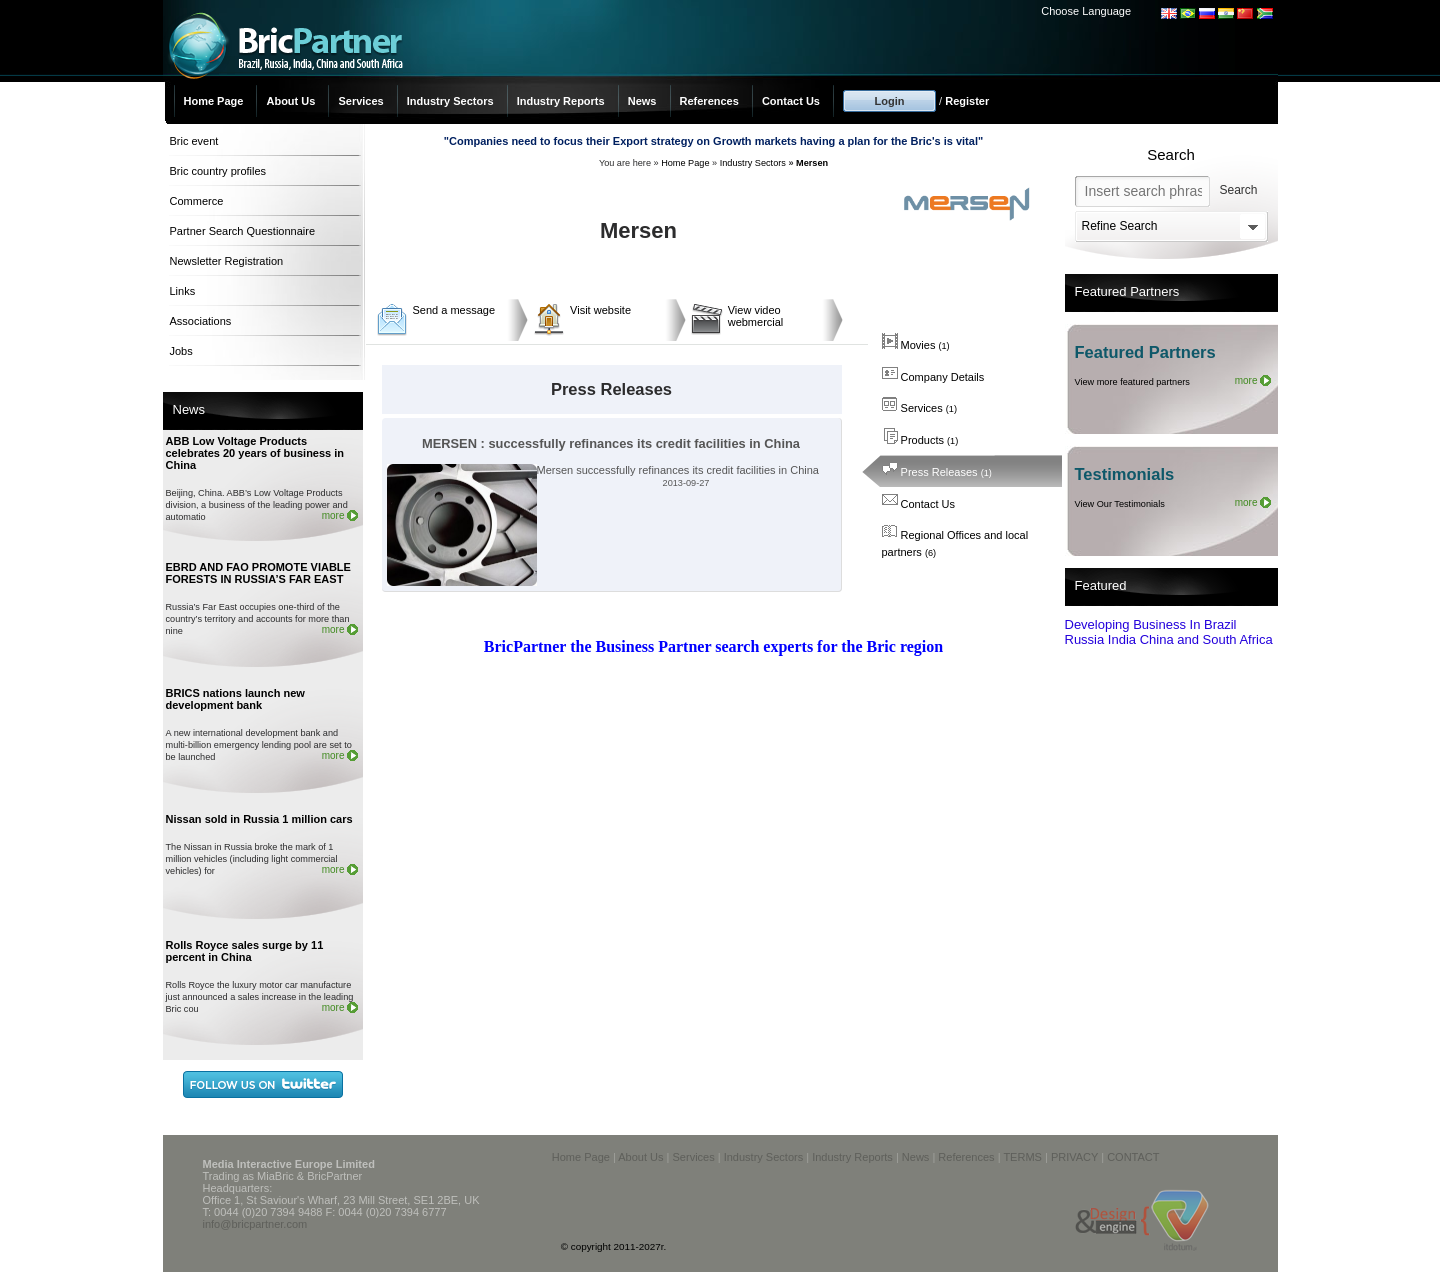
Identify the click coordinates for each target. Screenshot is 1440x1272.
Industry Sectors (450, 101)
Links (183, 291)
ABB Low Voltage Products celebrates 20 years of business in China (255, 453)
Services (360, 101)
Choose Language (1086, 11)
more (333, 515)
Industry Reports (561, 101)
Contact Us (791, 101)
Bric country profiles (218, 171)
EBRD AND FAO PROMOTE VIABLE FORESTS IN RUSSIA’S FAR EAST (258, 573)
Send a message (454, 310)
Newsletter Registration (227, 261)
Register (967, 101)
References (709, 101)
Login (890, 101)
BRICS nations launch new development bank (235, 699)
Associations (201, 321)
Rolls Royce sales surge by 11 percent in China (245, 951)
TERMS (1022, 1157)
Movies (916, 345)
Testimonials (1125, 474)
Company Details (933, 377)
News (642, 101)
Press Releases (937, 472)
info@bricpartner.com (255, 1224)
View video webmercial (756, 316)
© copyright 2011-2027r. (614, 1246)
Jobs (181, 351)
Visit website (600, 310)
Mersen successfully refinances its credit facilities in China (603, 470)
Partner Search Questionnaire (243, 231)
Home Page (214, 101)
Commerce (197, 201)
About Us (290, 101)
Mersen (812, 163)
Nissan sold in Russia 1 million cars (259, 819)
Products (920, 440)
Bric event (194, 141)
